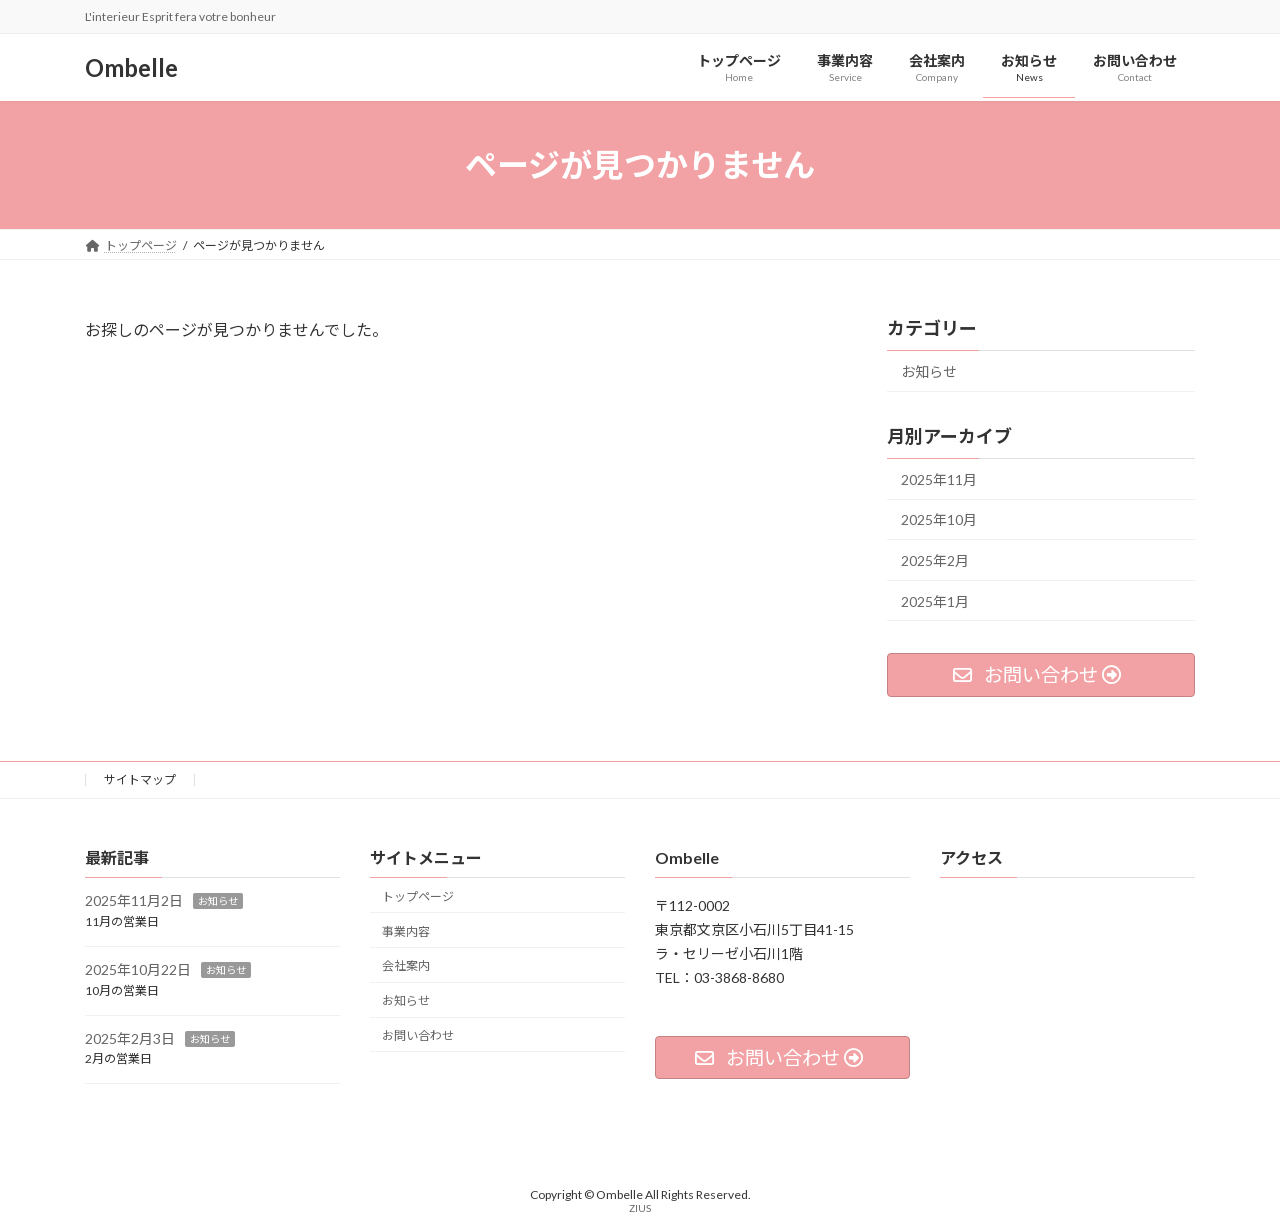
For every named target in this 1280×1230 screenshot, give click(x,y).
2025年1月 (935, 601)
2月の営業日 (118, 1058)
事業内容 (406, 931)
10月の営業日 (122, 990)
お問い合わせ (418, 1035)
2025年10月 (939, 519)
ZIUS (640, 1208)
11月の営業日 (122, 921)
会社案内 (406, 965)
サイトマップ (140, 779)
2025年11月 (939, 479)
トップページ (418, 896)
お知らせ (929, 371)
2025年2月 (935, 560)
